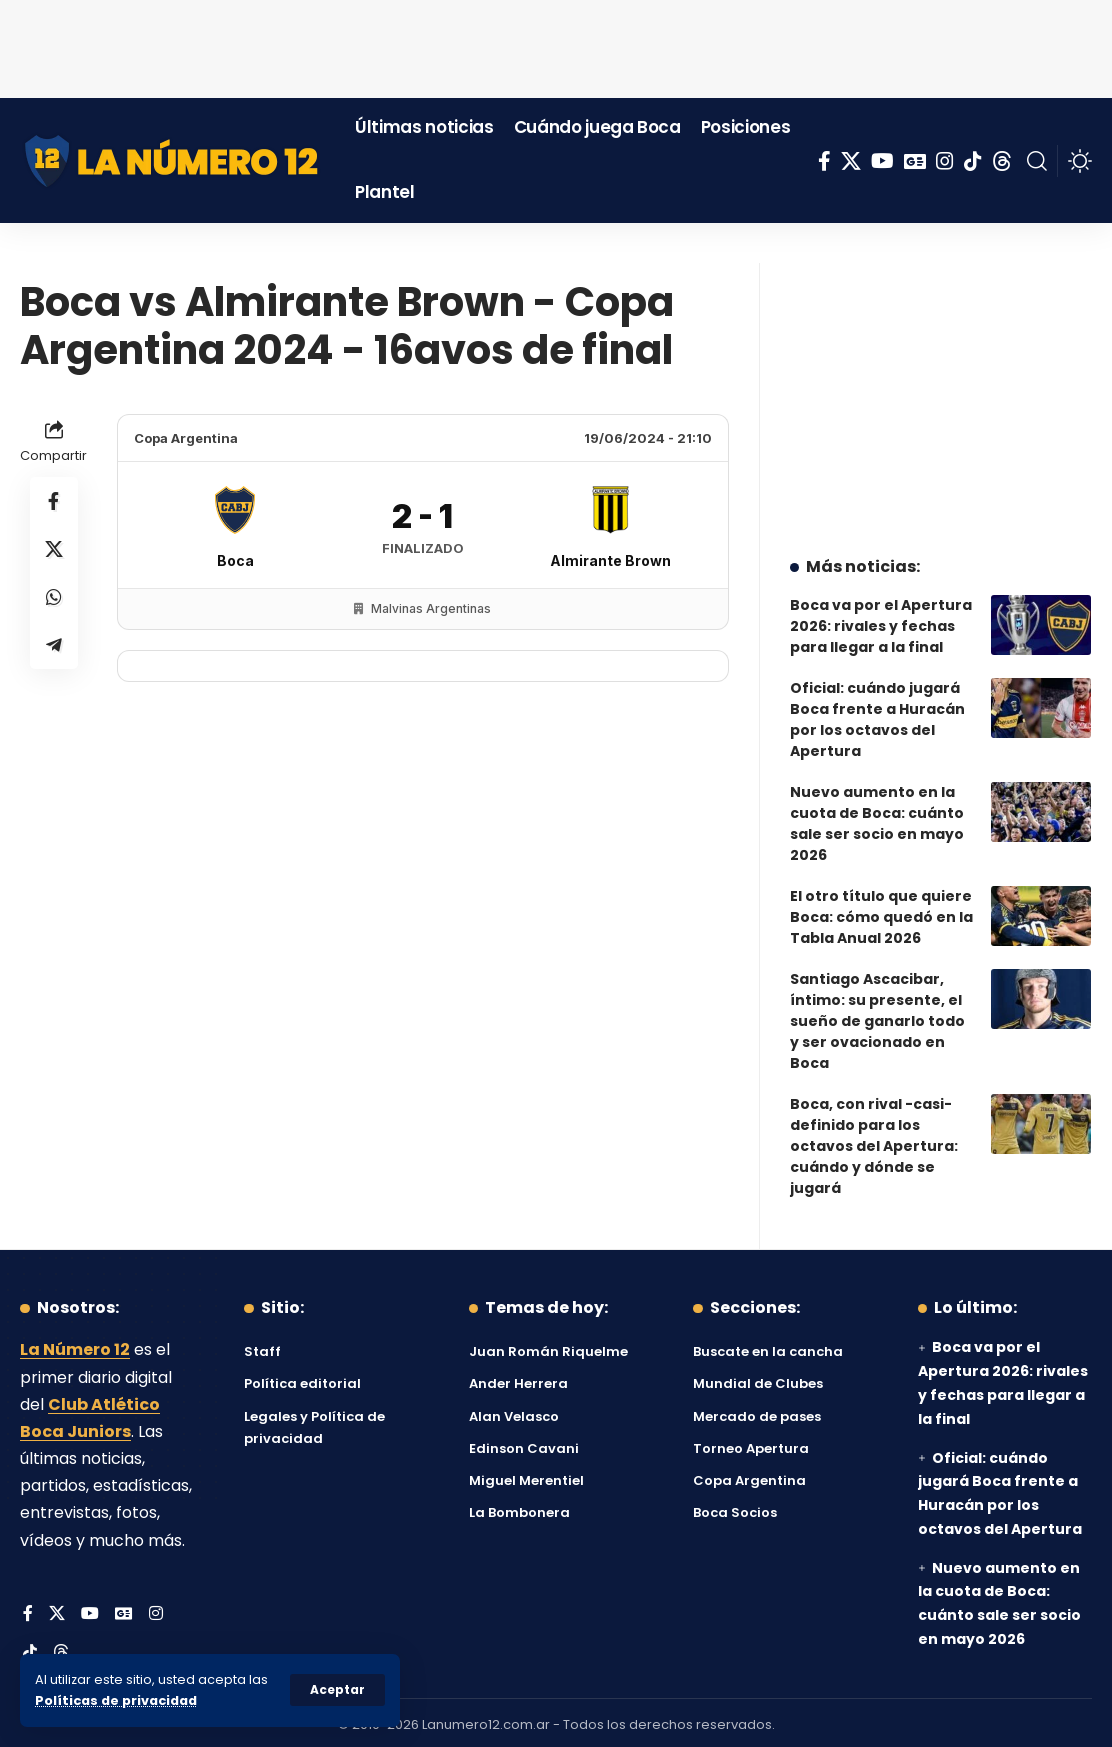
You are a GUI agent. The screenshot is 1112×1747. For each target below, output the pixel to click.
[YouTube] (882, 161)
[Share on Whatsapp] (54, 597)
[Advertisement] (556, 45)
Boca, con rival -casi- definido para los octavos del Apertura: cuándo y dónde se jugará (874, 1140)
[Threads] (1002, 161)
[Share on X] (54, 549)
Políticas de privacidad (116, 1700)
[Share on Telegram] (54, 645)
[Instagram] (945, 161)
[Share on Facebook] (54, 501)
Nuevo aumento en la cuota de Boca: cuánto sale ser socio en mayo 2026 (877, 817)
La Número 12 (75, 1345)
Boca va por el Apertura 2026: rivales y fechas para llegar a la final (881, 620)
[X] (851, 161)
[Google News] (915, 161)
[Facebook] (824, 161)
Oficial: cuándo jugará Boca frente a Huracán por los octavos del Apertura (877, 713)
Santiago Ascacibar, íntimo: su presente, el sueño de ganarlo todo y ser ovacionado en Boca (877, 1015)
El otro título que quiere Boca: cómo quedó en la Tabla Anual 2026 (881, 911)
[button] (337, 1690)
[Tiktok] (973, 161)
